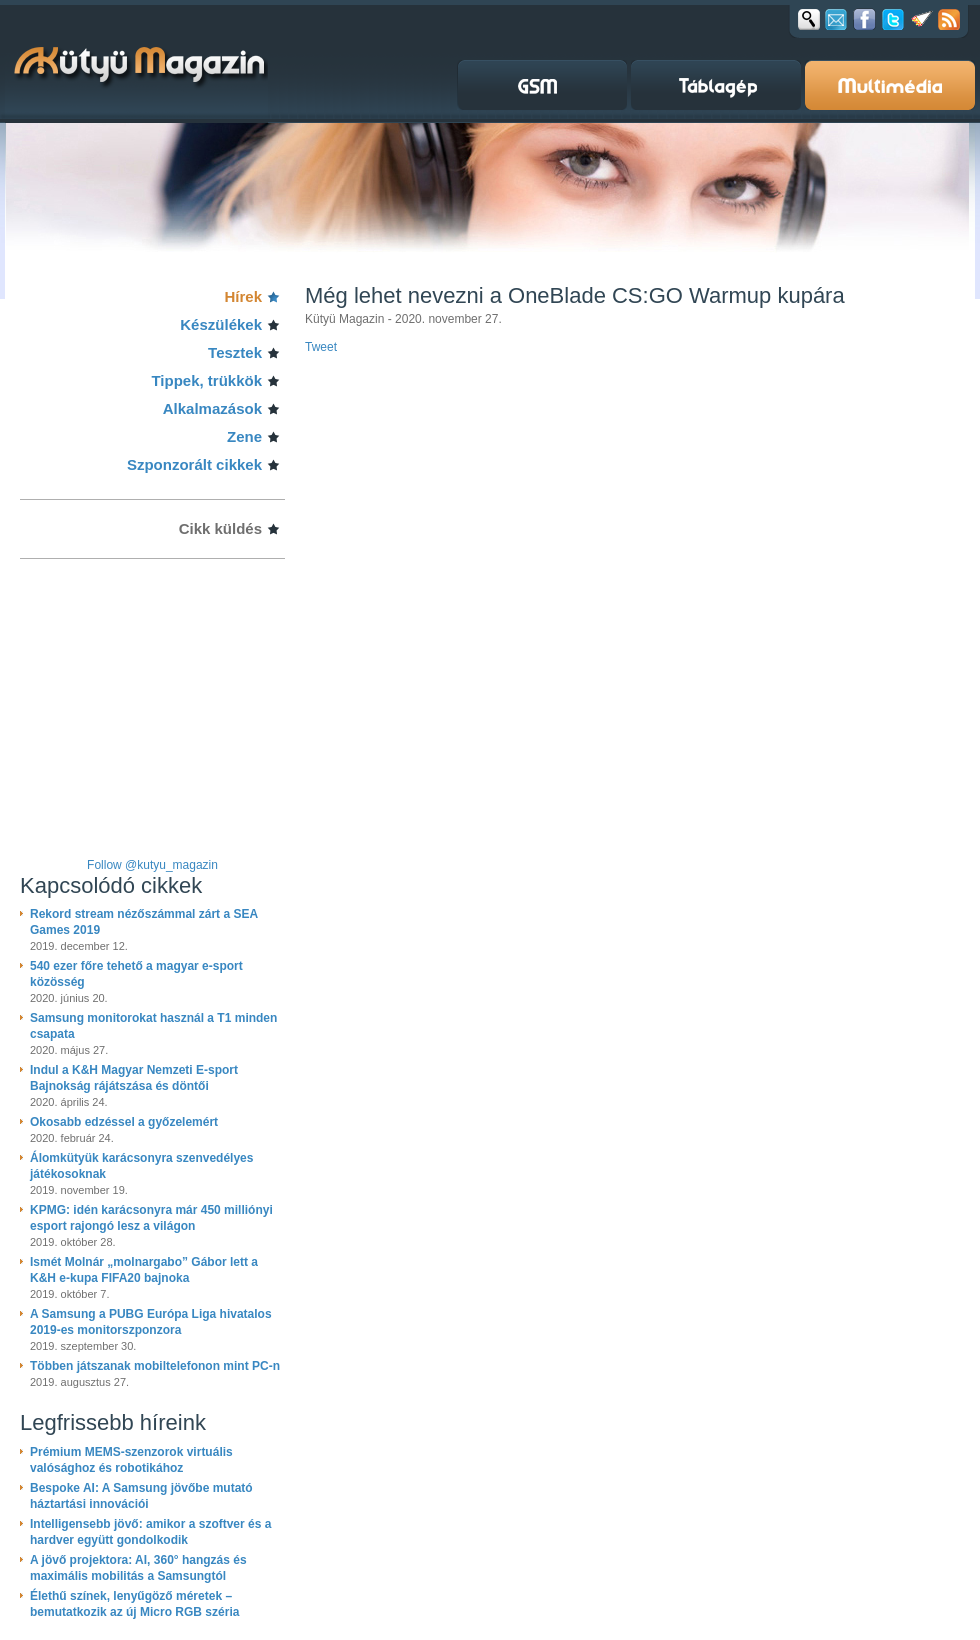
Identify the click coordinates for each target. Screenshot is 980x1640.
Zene (244, 436)
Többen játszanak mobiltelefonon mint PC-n (155, 1366)
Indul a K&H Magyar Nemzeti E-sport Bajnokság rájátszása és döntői (134, 1078)
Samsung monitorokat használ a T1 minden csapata (153, 1026)
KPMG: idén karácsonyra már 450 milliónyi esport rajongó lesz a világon (151, 1218)
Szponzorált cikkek (194, 464)
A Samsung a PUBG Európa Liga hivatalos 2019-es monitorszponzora (151, 1322)
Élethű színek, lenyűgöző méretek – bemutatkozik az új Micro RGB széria (134, 1604)
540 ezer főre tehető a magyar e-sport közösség (136, 974)
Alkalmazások (212, 408)
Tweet (321, 347)
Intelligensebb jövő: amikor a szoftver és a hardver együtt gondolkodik (150, 1532)
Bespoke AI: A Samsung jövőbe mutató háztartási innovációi (141, 1496)
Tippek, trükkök (206, 380)
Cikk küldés (220, 528)
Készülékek (221, 324)
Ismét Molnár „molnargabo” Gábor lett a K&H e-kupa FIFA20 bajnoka (144, 1270)
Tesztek (235, 352)
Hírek (243, 296)
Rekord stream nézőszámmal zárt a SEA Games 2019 (144, 922)
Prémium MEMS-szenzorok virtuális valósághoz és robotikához (131, 1460)
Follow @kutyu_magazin (152, 865)
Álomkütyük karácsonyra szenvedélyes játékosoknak (141, 1166)
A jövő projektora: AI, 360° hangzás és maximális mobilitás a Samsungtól (138, 1568)
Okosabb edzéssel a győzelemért (124, 1122)
